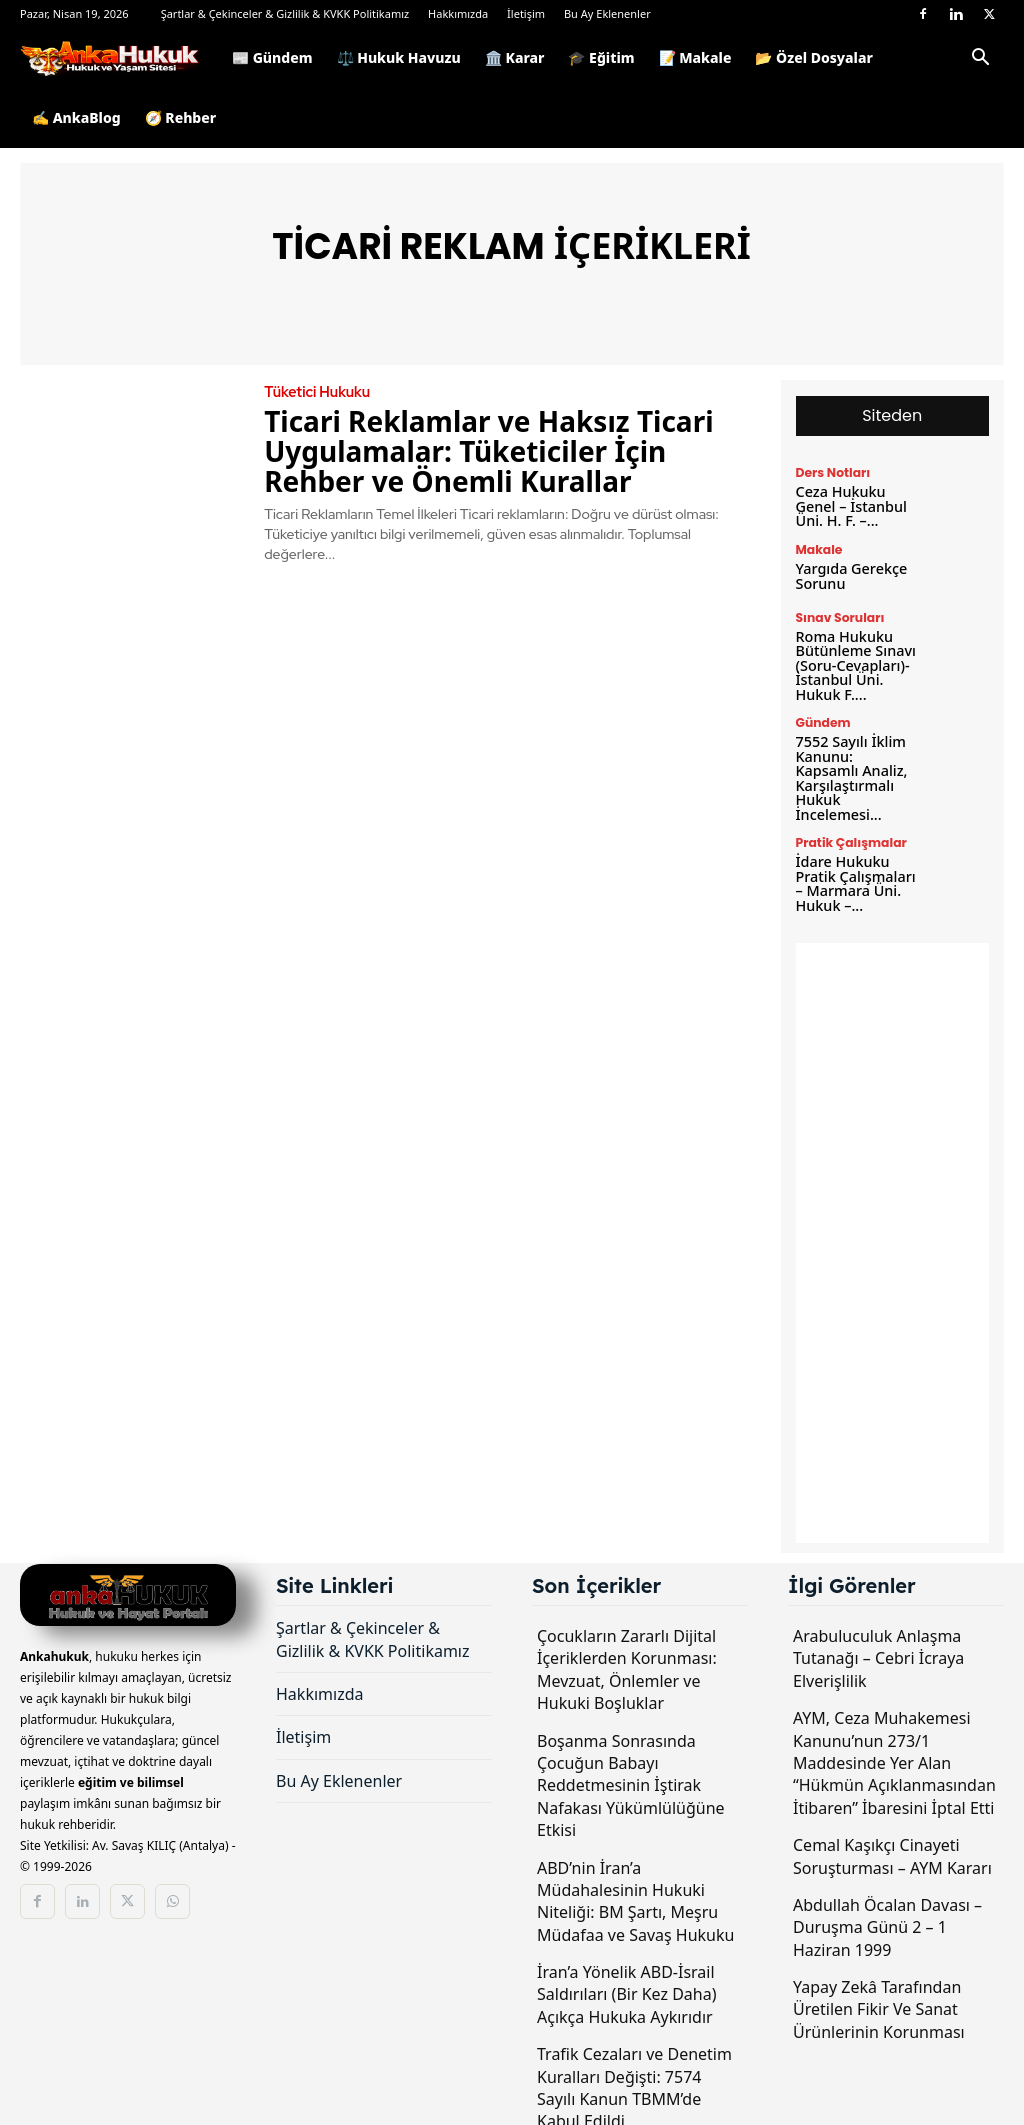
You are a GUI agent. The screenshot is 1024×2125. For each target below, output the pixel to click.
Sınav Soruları (839, 616)
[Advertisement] (893, 1234)
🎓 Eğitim (601, 57)
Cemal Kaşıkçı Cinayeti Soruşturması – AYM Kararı (892, 1847)
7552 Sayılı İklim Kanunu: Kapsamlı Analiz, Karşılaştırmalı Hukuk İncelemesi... (856, 772)
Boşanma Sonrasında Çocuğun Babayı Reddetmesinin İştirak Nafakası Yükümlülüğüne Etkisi (631, 1777)
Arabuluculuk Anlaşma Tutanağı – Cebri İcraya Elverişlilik (878, 1649)
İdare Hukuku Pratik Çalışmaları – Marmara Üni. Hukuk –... (854, 875)
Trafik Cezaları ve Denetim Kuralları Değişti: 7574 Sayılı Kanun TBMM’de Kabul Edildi (634, 2078)
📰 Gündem (272, 57)
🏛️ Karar (515, 57)
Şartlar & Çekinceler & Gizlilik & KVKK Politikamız (285, 13)
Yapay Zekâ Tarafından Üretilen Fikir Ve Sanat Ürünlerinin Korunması (879, 2000)
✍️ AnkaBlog (76, 117)
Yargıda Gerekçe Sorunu (850, 574)
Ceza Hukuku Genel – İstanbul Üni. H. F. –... (850, 505)
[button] (980, 60)
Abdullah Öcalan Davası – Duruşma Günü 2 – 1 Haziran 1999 (887, 1918)
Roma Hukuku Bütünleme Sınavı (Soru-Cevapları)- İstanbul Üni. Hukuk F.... (854, 662)
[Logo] (120, 58)
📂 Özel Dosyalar (813, 57)
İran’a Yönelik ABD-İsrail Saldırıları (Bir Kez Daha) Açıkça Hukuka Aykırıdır (626, 1985)
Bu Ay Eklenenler (607, 13)
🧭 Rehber (181, 117)
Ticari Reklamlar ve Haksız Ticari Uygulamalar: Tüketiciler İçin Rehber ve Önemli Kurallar (488, 451)
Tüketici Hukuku (315, 392)
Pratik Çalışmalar (850, 836)
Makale (819, 549)
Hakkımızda (458, 13)
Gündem (823, 719)
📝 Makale (695, 57)
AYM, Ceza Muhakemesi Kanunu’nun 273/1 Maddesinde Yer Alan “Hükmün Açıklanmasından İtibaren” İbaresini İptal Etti (894, 1754)
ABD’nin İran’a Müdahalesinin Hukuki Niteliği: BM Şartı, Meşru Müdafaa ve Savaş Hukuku (635, 1892)
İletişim (526, 13)
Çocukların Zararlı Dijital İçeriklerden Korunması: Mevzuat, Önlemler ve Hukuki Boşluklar (627, 1660)
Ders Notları (832, 473)
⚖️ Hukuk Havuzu (399, 57)
